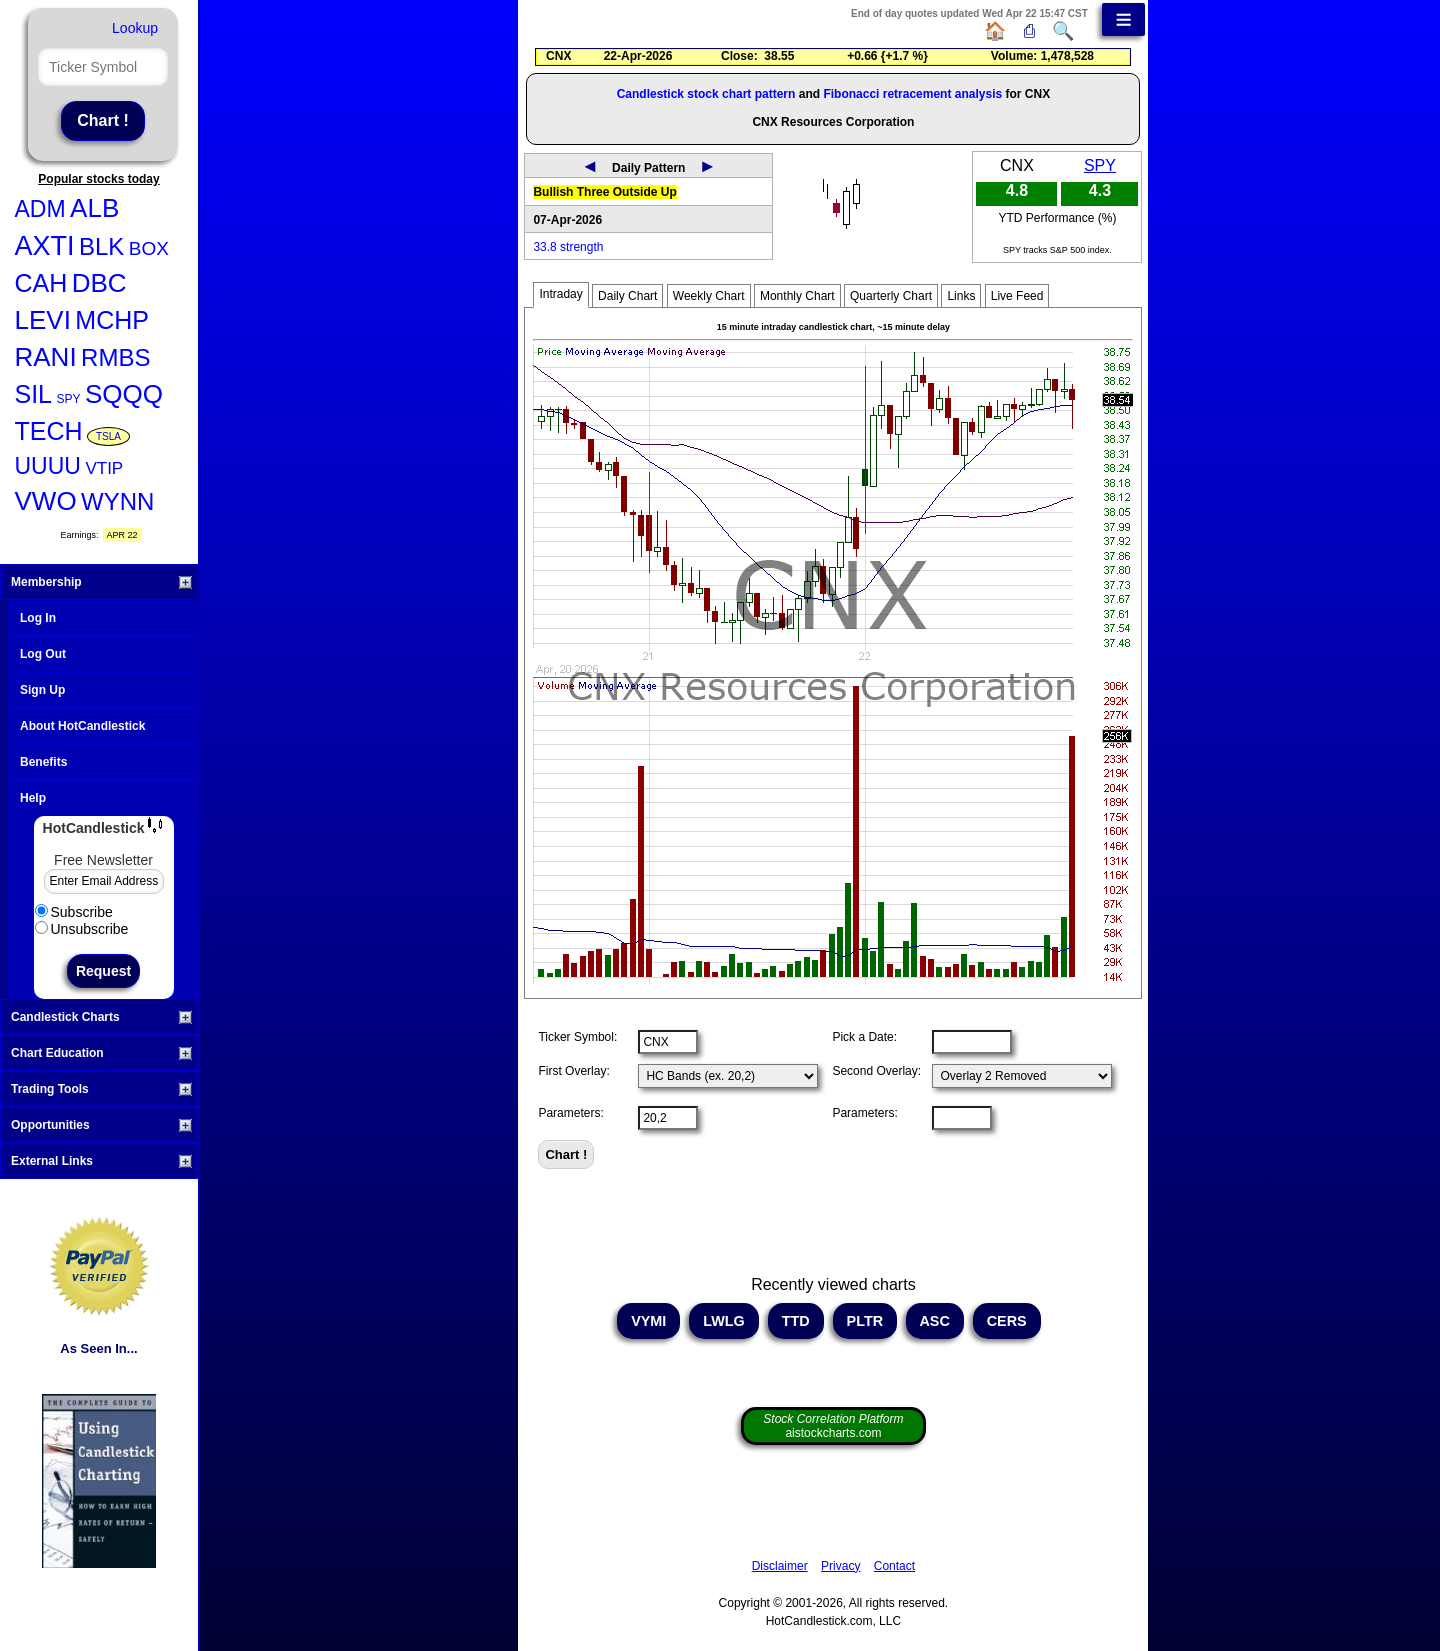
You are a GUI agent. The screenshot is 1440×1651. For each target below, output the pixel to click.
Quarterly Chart (891, 296)
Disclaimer (780, 1566)
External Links (101, 1161)
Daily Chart (627, 296)
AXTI (45, 246)
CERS (1007, 1321)
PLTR (865, 1321)
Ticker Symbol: (577, 1037)
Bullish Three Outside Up (604, 192)
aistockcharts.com (833, 1426)
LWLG (724, 1321)
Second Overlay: (876, 1071)
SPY (68, 399)
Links (961, 296)
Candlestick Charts (101, 1017)
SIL (34, 394)
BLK (101, 246)
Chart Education (101, 1053)
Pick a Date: (864, 1037)
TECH (49, 431)
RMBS (115, 357)
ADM (40, 209)
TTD (796, 1321)
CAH (41, 283)
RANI (46, 357)
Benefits (43, 762)
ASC (935, 1321)
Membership (101, 582)
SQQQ (124, 394)
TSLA (108, 436)
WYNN (117, 501)
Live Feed (1017, 296)
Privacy (840, 1566)
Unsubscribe (82, 929)
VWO (46, 501)
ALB (94, 208)
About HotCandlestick (82, 726)
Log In (38, 618)
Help (33, 798)
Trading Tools (101, 1089)
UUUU (48, 466)
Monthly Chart (797, 296)
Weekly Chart (709, 296)
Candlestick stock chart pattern (706, 94)
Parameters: (570, 1113)
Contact (894, 1566)
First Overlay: (573, 1071)
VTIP (104, 468)
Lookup (135, 28)
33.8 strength (568, 247)
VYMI (648, 1321)
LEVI (43, 320)
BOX (149, 248)
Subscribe (74, 912)
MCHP (112, 320)
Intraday (560, 294)
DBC (99, 283)
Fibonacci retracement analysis (912, 94)
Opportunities (101, 1125)
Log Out (43, 654)
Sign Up (42, 690)
